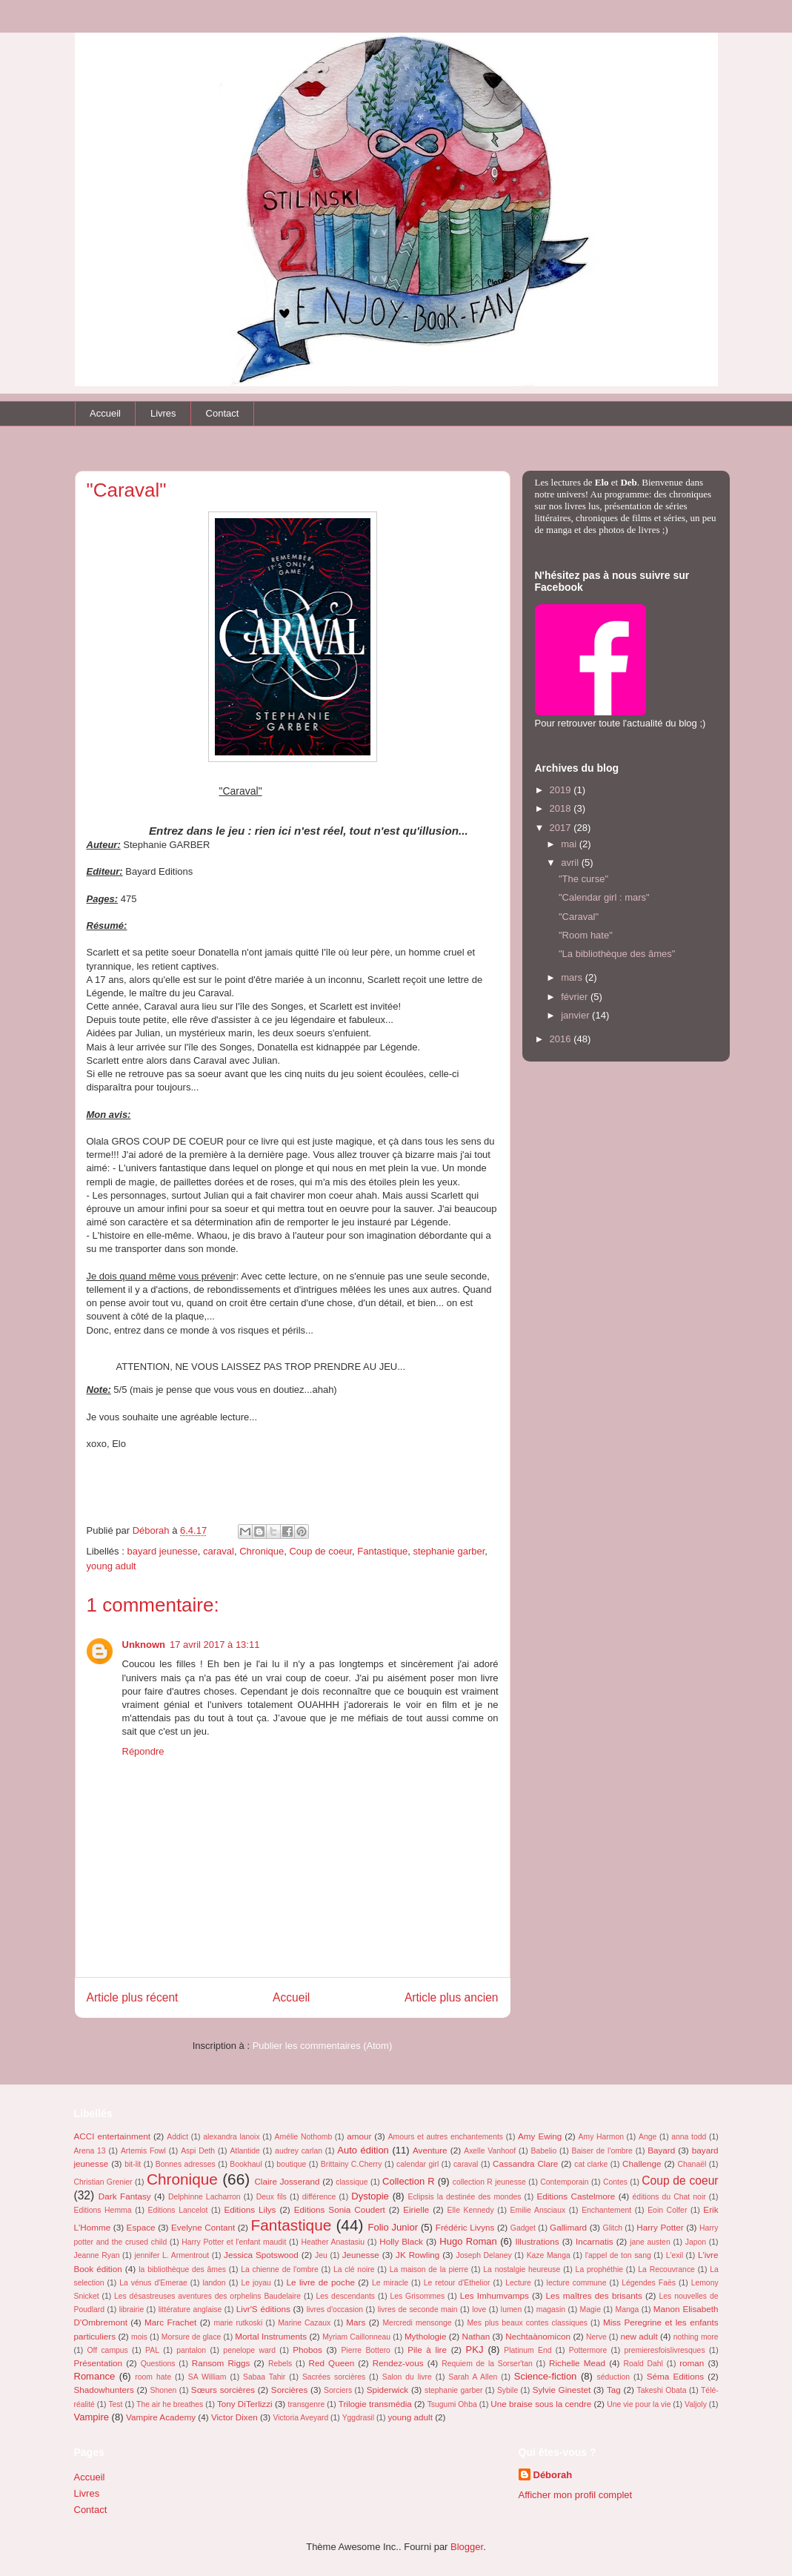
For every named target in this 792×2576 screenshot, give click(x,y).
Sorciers (338, 2390)
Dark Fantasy (125, 2196)
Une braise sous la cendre (540, 2403)
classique (351, 2182)
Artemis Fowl (143, 2151)
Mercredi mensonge (416, 2323)
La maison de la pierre (429, 2269)
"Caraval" (579, 916)
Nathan (476, 2336)
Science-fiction (545, 2376)
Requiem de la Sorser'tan (487, 2364)
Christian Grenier (103, 2182)
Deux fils (271, 2197)
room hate (153, 2377)
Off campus (107, 2350)
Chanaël (692, 2164)
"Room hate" (586, 935)
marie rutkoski (237, 2323)
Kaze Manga (548, 2255)
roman (691, 2363)
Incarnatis (594, 2241)
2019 (562, 789)
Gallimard (568, 2227)
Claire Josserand (286, 2181)
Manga (627, 2309)
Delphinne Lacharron (204, 2197)
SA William (207, 2377)
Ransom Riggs (221, 2363)
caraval (218, 1551)
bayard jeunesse (162, 1551)
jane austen (650, 2242)
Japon (695, 2242)
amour (359, 2136)
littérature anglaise (190, 2309)
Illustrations (537, 2241)
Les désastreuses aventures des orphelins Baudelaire (207, 2296)
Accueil (105, 413)
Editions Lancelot (178, 2210)
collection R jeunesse (489, 2182)
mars (573, 977)
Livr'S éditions (263, 2309)
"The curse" (583, 878)
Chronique (261, 1551)
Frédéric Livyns (465, 2227)
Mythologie (426, 2336)
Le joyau (255, 2283)
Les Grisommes (417, 2296)
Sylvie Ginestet (561, 2389)
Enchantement (606, 2210)
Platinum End (527, 2350)
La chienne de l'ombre (280, 2269)
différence (319, 2197)
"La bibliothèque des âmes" (617, 953)
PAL (152, 2350)
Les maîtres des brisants (594, 2295)
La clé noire (353, 2269)
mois (139, 2337)
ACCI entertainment (112, 2136)
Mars (355, 2322)
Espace (141, 2227)
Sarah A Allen (472, 2377)
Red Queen (332, 2363)
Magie (590, 2309)
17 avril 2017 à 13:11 (214, 1644)
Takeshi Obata (662, 2390)
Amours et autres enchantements (445, 2137)
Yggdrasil (358, 2418)
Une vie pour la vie (638, 2404)
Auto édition (363, 2150)
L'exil (674, 2255)
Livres (163, 413)
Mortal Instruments (271, 2336)
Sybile (507, 2390)
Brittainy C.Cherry (351, 2164)
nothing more (696, 2337)
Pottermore (588, 2350)
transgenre (306, 2404)
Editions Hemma (103, 2210)
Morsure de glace (192, 2337)
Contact (222, 413)
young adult (111, 1566)
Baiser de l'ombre (602, 2151)
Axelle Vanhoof (490, 2151)
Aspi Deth (198, 2151)
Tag (614, 2389)
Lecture (518, 2283)
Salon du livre (407, 2377)
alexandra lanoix (231, 2137)
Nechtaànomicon (537, 2336)
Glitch (613, 2228)
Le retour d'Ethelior (457, 2283)
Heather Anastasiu (333, 2242)
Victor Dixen (234, 2417)
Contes (615, 2182)
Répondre (143, 1751)
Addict (177, 2137)
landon (213, 2283)
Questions (158, 2364)
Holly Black (401, 2241)
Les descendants (346, 2296)
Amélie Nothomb (304, 2137)
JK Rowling (417, 2254)
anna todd (688, 2137)
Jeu (321, 2255)
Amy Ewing (540, 2136)
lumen (511, 2309)
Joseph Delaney (483, 2255)
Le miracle (390, 2283)
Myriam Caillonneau (356, 2337)
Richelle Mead (577, 2363)
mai (570, 844)
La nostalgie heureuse (521, 2269)
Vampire (91, 2417)
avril (571, 862)
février (575, 996)
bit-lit (132, 2164)
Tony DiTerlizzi (245, 2403)
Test (115, 2404)
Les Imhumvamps (494, 2295)
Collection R (408, 2181)
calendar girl (417, 2164)
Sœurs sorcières (223, 2389)
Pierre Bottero (365, 2350)
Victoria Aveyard (300, 2418)
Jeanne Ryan (97, 2255)
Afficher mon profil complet (576, 2494)
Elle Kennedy (470, 2210)
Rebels (280, 2364)
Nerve (596, 2337)
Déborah (553, 2474)
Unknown (144, 1644)
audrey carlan (298, 2151)
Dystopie (370, 2196)
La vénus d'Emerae (153, 2283)
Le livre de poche (321, 2282)
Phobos (307, 2349)
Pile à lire (427, 2349)
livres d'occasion (335, 2309)
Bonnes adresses (186, 2164)
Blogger (466, 2546)
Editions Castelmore (575, 2196)
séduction (613, 2377)
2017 (562, 827)
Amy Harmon (601, 2137)
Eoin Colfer (667, 2210)
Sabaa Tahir (264, 2377)
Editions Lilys (250, 2209)
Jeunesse (360, 2254)
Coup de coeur (320, 1551)
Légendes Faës (649, 2283)
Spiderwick (388, 2389)
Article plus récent (133, 1997)
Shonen (163, 2390)
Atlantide (244, 2151)
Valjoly (696, 2404)
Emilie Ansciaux (538, 2210)
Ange (647, 2137)
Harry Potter (659, 2227)
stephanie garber (449, 1551)
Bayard (661, 2150)
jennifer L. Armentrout (171, 2255)
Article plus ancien (452, 1997)
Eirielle (416, 2209)
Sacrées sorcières (333, 2377)
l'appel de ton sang (618, 2255)
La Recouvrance (666, 2269)
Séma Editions (675, 2376)
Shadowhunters (104, 2389)
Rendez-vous (398, 2363)
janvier (576, 1015)
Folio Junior (392, 2227)
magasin (550, 2309)
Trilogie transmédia (375, 2403)
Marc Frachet (170, 2322)
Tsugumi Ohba (452, 2404)
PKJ (475, 2349)
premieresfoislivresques (664, 2350)
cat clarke (591, 2164)
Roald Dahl (643, 2364)
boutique (291, 2164)
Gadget (523, 2228)
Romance (95, 2376)
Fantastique (382, 1551)
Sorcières (289, 2389)
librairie (131, 2309)
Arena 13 (90, 2151)
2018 (562, 808)
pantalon (191, 2350)
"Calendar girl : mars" (604, 897)
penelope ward (249, 2350)
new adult (639, 2336)
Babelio (544, 2151)
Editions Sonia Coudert (339, 2209)
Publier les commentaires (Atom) (323, 2045)
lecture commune (577, 2283)
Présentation (98, 2363)
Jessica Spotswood (261, 2254)
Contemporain (564, 2182)
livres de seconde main (418, 2309)
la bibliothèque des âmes (182, 2269)
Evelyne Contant (203, 2227)
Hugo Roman (467, 2241)
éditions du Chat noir (669, 2197)
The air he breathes (169, 2404)
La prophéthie (599, 2269)
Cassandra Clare (525, 2163)
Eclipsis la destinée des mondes (464, 2197)
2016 (562, 1038)
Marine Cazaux (304, 2323)
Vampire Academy (161, 2417)
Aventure (430, 2150)
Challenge (642, 2163)
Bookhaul (246, 2164)
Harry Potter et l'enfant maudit (234, 2242)
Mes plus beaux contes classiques (527, 2323)
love (479, 2309)
